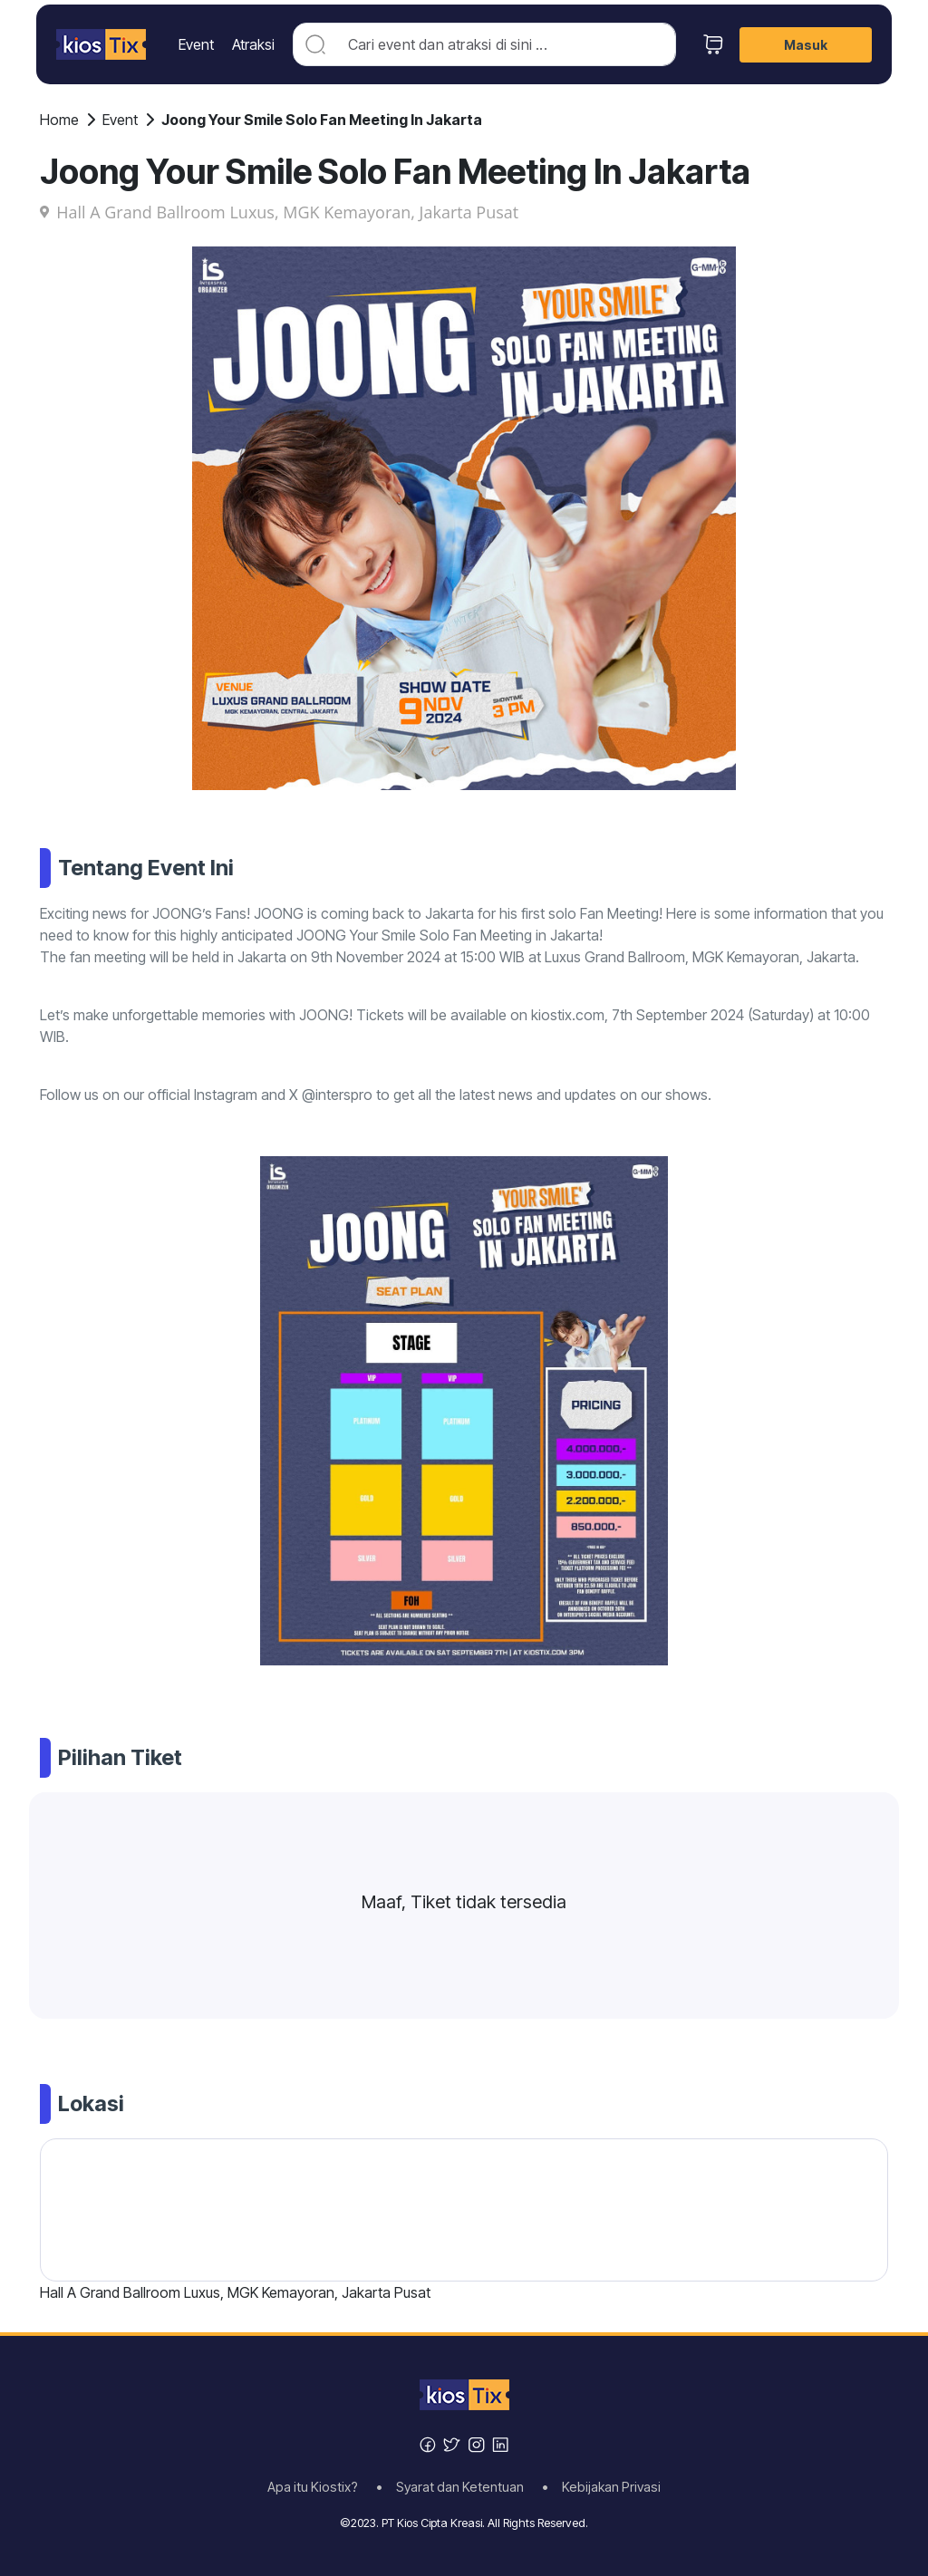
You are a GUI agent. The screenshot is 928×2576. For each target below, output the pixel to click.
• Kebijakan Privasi (601, 2487)
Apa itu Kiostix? (318, 2487)
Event (196, 44)
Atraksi (253, 44)
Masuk (805, 45)
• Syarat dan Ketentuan (455, 2487)
